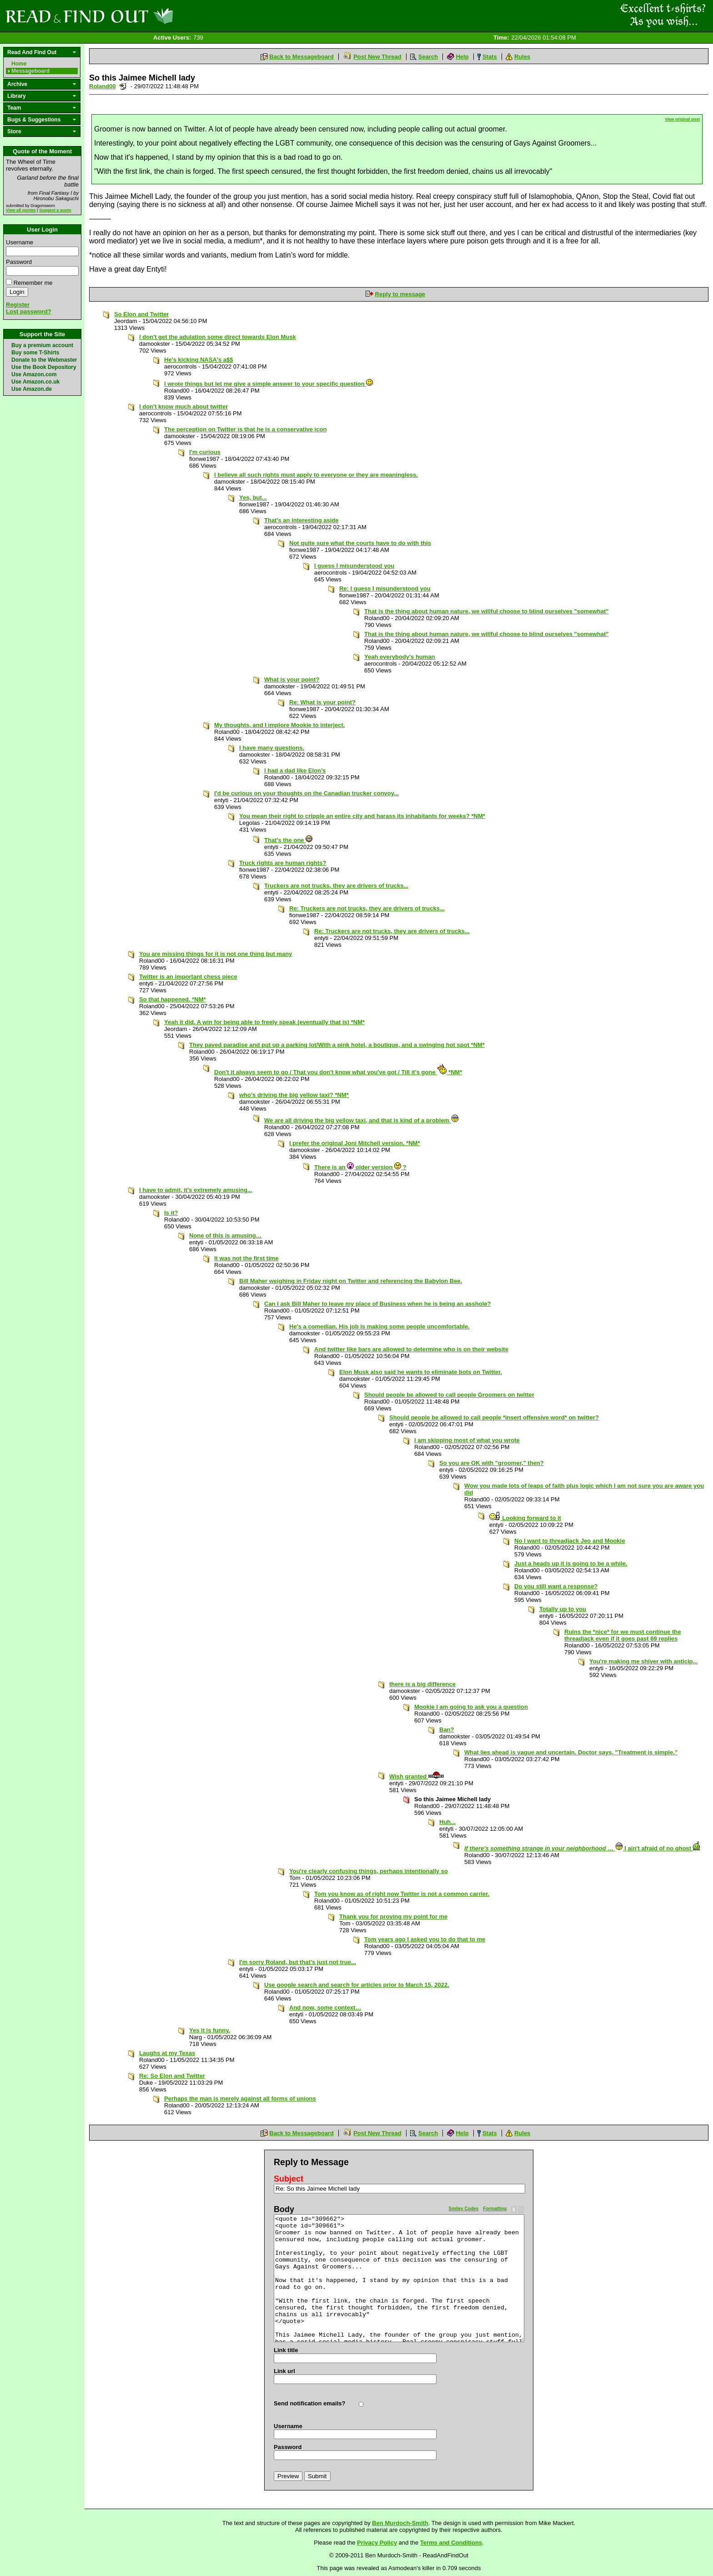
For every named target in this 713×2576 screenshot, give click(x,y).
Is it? (171, 1212)
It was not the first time (246, 1258)
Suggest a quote (55, 210)
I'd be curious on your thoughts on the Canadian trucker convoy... (306, 793)
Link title (286, 2350)
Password (19, 261)
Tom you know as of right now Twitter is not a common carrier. (401, 1893)
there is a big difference (422, 1684)
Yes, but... (253, 497)
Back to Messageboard (301, 56)
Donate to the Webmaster (44, 360)
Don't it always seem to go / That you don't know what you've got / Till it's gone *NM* (338, 1072)
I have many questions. (271, 747)
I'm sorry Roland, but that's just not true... (297, 1962)
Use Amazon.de (31, 389)
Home (18, 64)
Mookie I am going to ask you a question (471, 1706)
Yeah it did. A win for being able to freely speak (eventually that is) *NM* (264, 1022)
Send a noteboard (123, 86)
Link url (284, 2371)
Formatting (495, 2208)
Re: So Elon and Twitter (172, 2075)
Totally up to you (562, 1609)
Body (284, 2209)
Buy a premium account (42, 345)
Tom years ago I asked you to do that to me (424, 1939)
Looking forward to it (525, 1518)
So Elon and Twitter (141, 314)
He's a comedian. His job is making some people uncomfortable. (379, 1326)
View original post (682, 119)
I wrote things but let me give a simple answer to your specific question (268, 383)
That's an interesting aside (301, 520)
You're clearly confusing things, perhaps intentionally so (368, 1871)
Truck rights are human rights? (282, 862)
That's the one (288, 840)
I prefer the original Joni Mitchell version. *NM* (354, 1143)
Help (462, 56)
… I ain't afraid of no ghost (582, 1848)
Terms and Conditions (451, 2542)
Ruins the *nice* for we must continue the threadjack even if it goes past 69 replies (622, 1635)
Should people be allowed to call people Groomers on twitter (449, 1394)
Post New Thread (377, 56)
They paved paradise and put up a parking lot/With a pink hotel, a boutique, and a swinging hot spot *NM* (337, 1044)
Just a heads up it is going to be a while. (570, 1563)
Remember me (33, 282)
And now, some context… (325, 2007)
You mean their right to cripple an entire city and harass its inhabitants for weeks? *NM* (362, 816)
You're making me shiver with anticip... (643, 1661)
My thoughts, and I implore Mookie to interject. (279, 725)
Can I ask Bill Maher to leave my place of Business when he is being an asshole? (377, 1303)
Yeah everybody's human (399, 656)
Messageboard (30, 71)
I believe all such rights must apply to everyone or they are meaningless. (316, 474)
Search (428, 56)
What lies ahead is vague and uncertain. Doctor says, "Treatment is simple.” (571, 1752)
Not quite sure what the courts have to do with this (360, 543)
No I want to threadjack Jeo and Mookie (569, 1540)
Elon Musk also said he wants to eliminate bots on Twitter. (420, 1372)
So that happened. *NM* (172, 999)
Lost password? (28, 311)
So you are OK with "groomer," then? (491, 1463)
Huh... (447, 1821)
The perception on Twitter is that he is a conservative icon (245, 429)
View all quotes (21, 210)
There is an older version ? (360, 1167)
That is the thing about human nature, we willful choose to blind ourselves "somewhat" (486, 611)
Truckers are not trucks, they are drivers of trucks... (336, 885)
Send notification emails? (309, 2403)
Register (18, 304)
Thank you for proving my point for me (393, 1916)
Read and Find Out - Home (136, 15)
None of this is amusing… (225, 1235)
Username (19, 242)
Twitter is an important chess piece (188, 976)
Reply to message (400, 294)
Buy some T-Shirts (35, 352)
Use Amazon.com (34, 374)
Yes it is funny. (209, 2030)
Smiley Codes (464, 2208)
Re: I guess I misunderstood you (385, 588)
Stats (489, 56)
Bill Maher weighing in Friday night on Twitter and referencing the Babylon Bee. (350, 1281)
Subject (288, 2178)
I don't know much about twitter (183, 406)
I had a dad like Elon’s (295, 770)
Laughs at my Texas (167, 2053)
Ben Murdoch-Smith (400, 2523)
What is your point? (291, 679)
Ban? (446, 1729)
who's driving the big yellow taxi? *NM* (294, 1094)
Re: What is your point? (322, 702)
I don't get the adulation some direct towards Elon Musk (217, 336)
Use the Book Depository (43, 367)
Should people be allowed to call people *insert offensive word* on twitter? (494, 1417)
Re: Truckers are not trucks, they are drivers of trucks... (367, 908)
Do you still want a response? (556, 1586)
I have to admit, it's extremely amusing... (195, 1190)
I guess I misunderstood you (354, 565)
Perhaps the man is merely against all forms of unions (240, 2098)
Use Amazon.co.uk (35, 382)
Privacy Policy (377, 2542)
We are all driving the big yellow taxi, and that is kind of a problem (361, 1120)
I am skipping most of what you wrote (467, 1440)
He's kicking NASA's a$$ (198, 359)
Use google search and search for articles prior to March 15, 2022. (356, 1984)
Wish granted (416, 1776)
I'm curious (205, 452)
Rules (522, 56)
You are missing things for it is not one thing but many (215, 953)
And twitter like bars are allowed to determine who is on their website (411, 1349)
